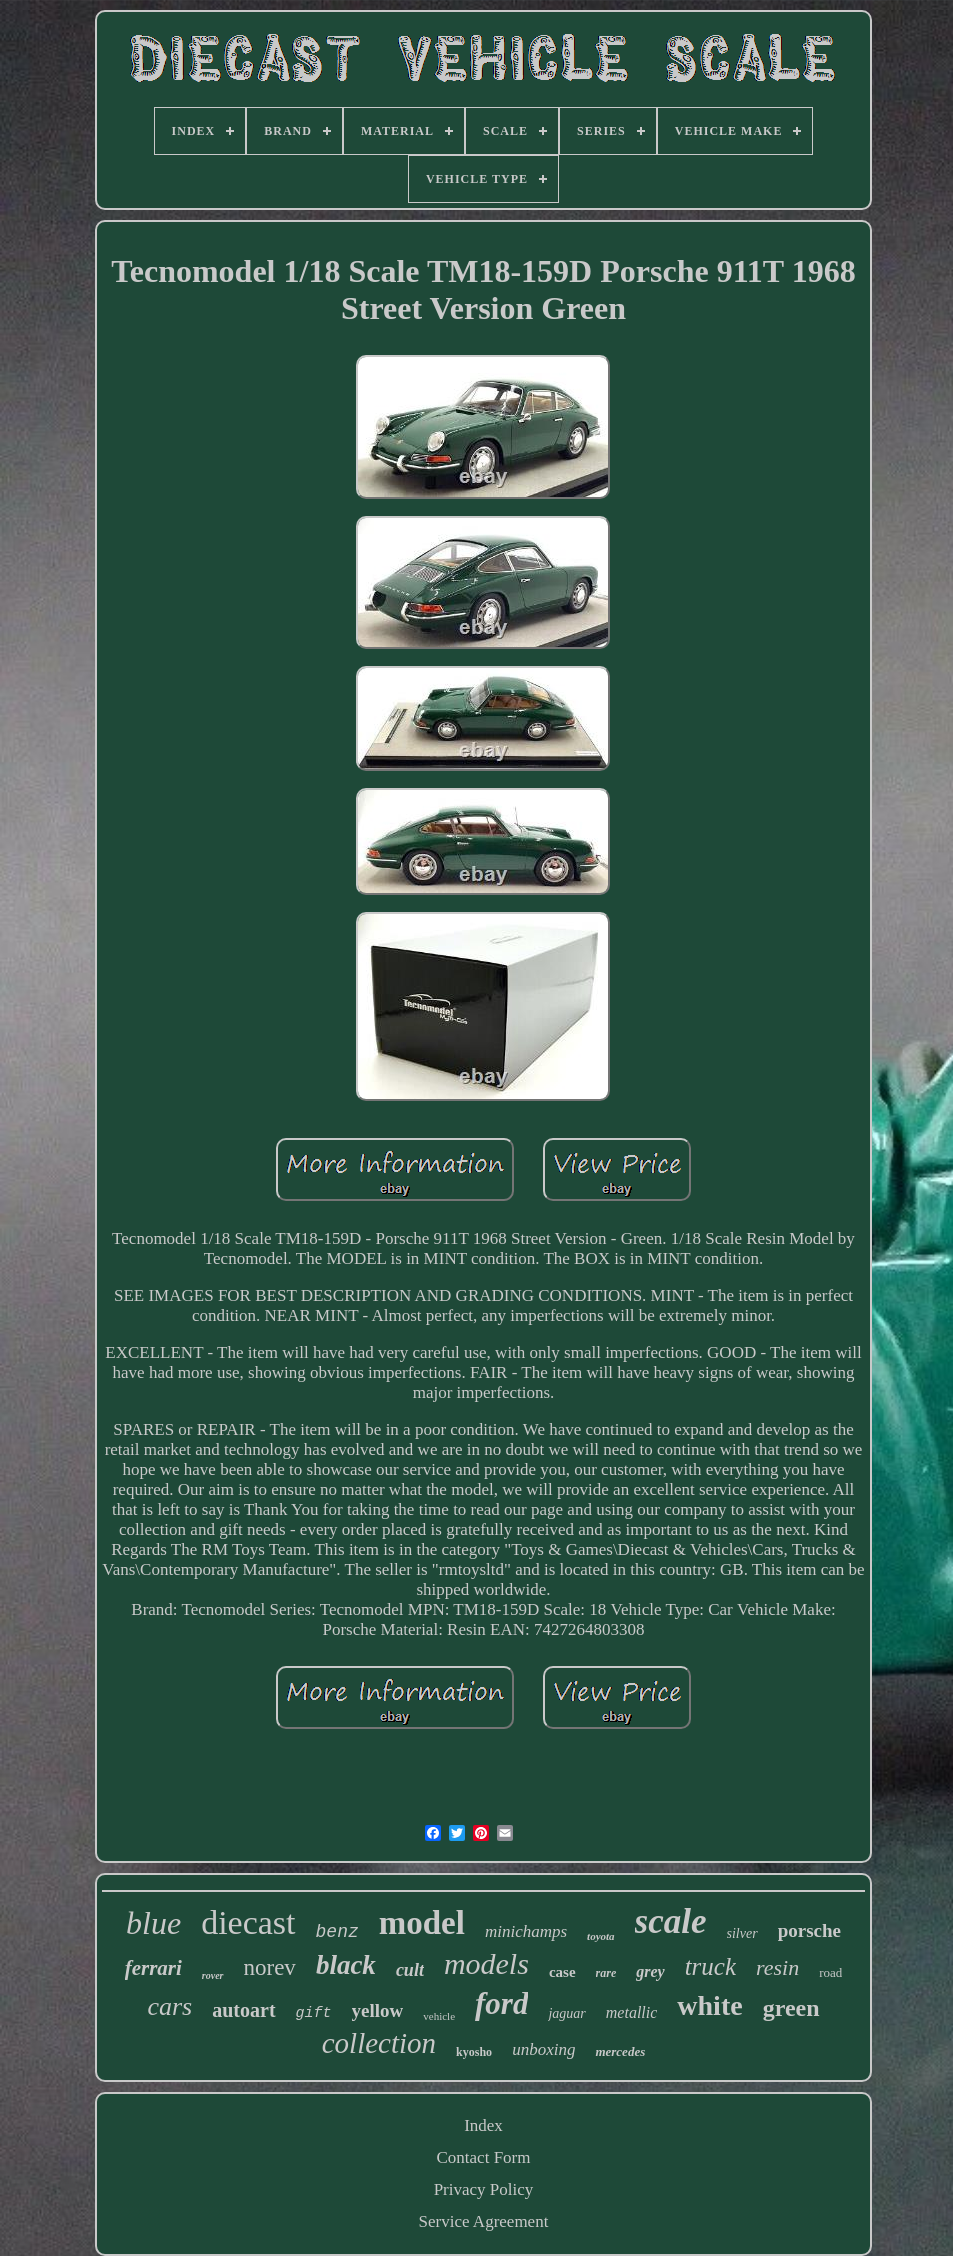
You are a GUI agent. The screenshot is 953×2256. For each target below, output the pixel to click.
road (830, 1972)
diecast (248, 1922)
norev (270, 1967)
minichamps (526, 1931)
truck (710, 1966)
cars (169, 2006)
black (346, 1965)
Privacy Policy (484, 2189)
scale (671, 1921)
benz (337, 1932)
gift (314, 2013)
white (709, 2005)
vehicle (439, 2016)
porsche (809, 1930)
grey (650, 1971)
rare (606, 1973)
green (791, 2008)
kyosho (474, 2052)
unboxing (543, 2049)
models (486, 1963)
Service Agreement (484, 2221)
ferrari (153, 1968)
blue (153, 1923)
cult (410, 1970)
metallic (632, 2012)
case (562, 1972)
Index (483, 2125)
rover (213, 1975)
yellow (378, 2010)
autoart (243, 2010)
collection (379, 2043)
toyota (601, 1936)
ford (501, 2003)
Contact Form (484, 2157)
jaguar (566, 2013)
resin (777, 1967)
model (422, 1923)
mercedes (620, 2051)
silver (742, 1933)
